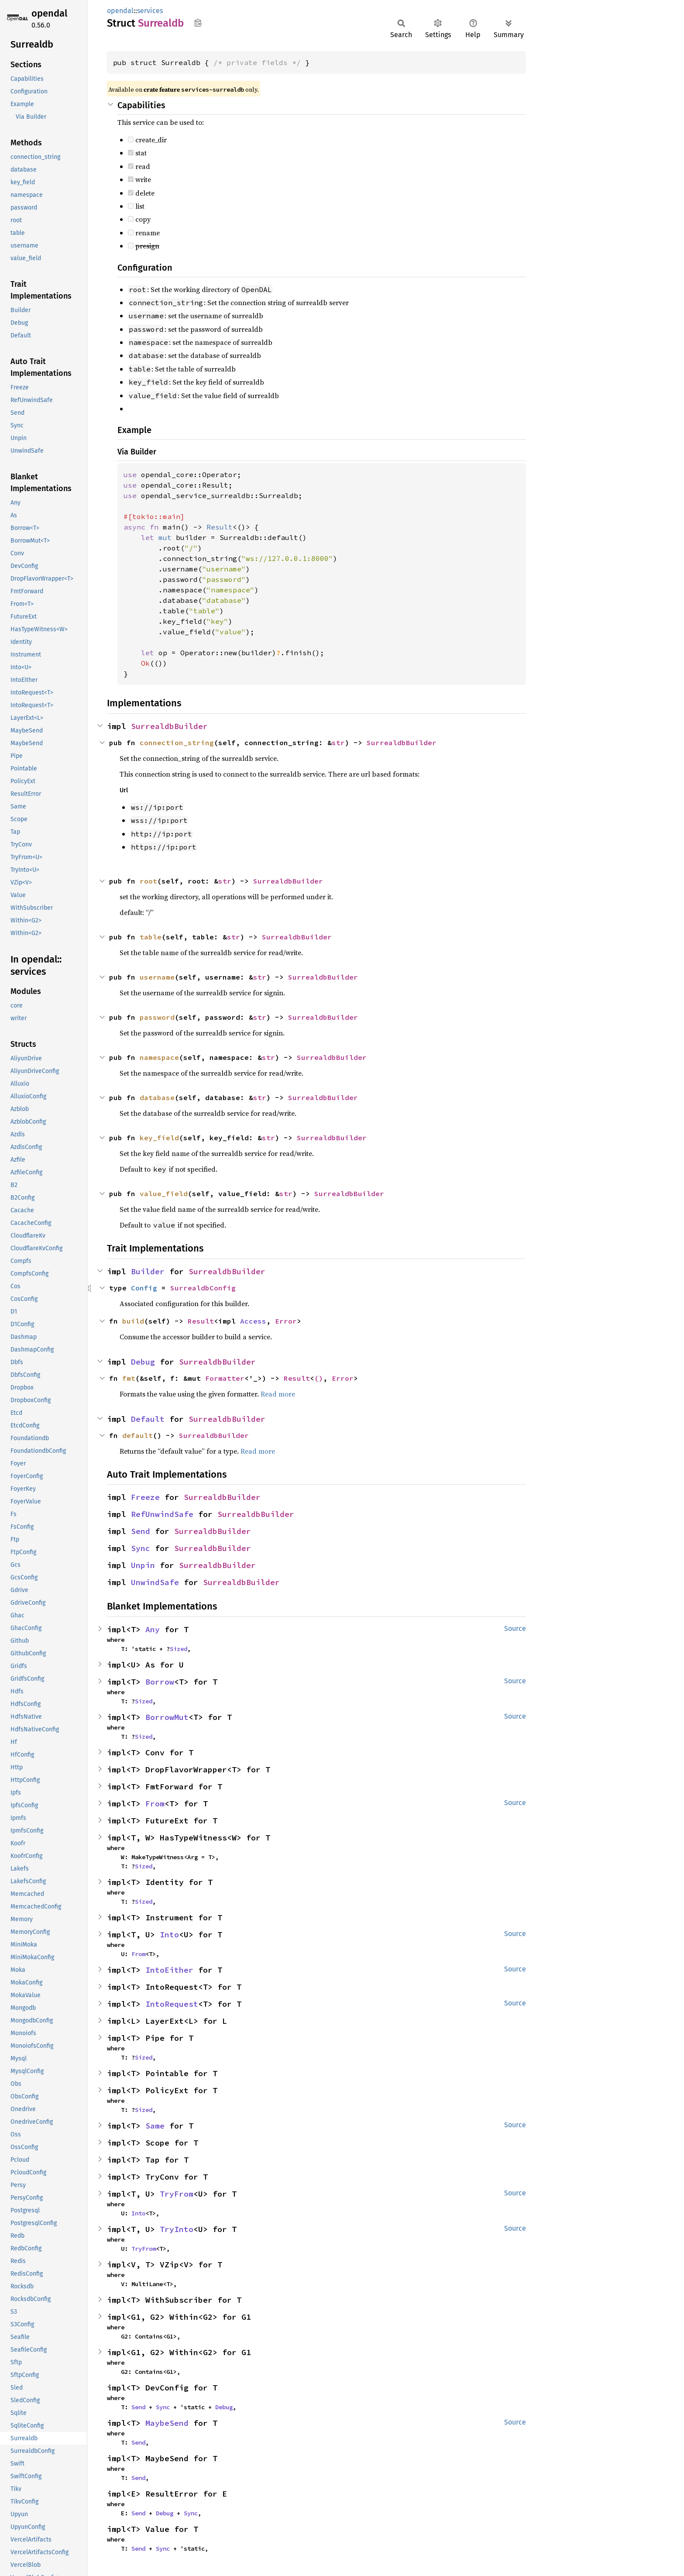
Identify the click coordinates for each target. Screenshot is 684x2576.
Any (152, 1629)
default (137, 1435)
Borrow (159, 1682)
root (148, 881)
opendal (49, 13)
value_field (164, 1193)
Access (253, 1321)
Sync (140, 1548)
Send (140, 1531)
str (338, 742)
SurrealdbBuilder (169, 726)
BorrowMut (167, 1717)
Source (515, 1628)
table (151, 936)
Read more (278, 1394)
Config (144, 1287)
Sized (178, 1649)
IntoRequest (171, 2004)
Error (286, 1321)
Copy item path (198, 22)
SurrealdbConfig (203, 1287)
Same (155, 2126)
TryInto (176, 2229)
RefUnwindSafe (162, 1514)
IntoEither (169, 1970)
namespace (159, 1057)
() (318, 1378)
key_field (159, 1137)
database (157, 1097)
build (133, 1321)
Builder (148, 1271)
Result (201, 1321)
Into (169, 1934)
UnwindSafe (155, 1582)
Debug (143, 1362)
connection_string (177, 742)
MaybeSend (167, 2423)
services (150, 11)
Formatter (224, 1378)
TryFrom (176, 2194)
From (155, 1804)
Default (148, 1419)
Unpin (143, 1565)
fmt (128, 1378)
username (157, 977)
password (157, 1017)
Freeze (145, 1497)
